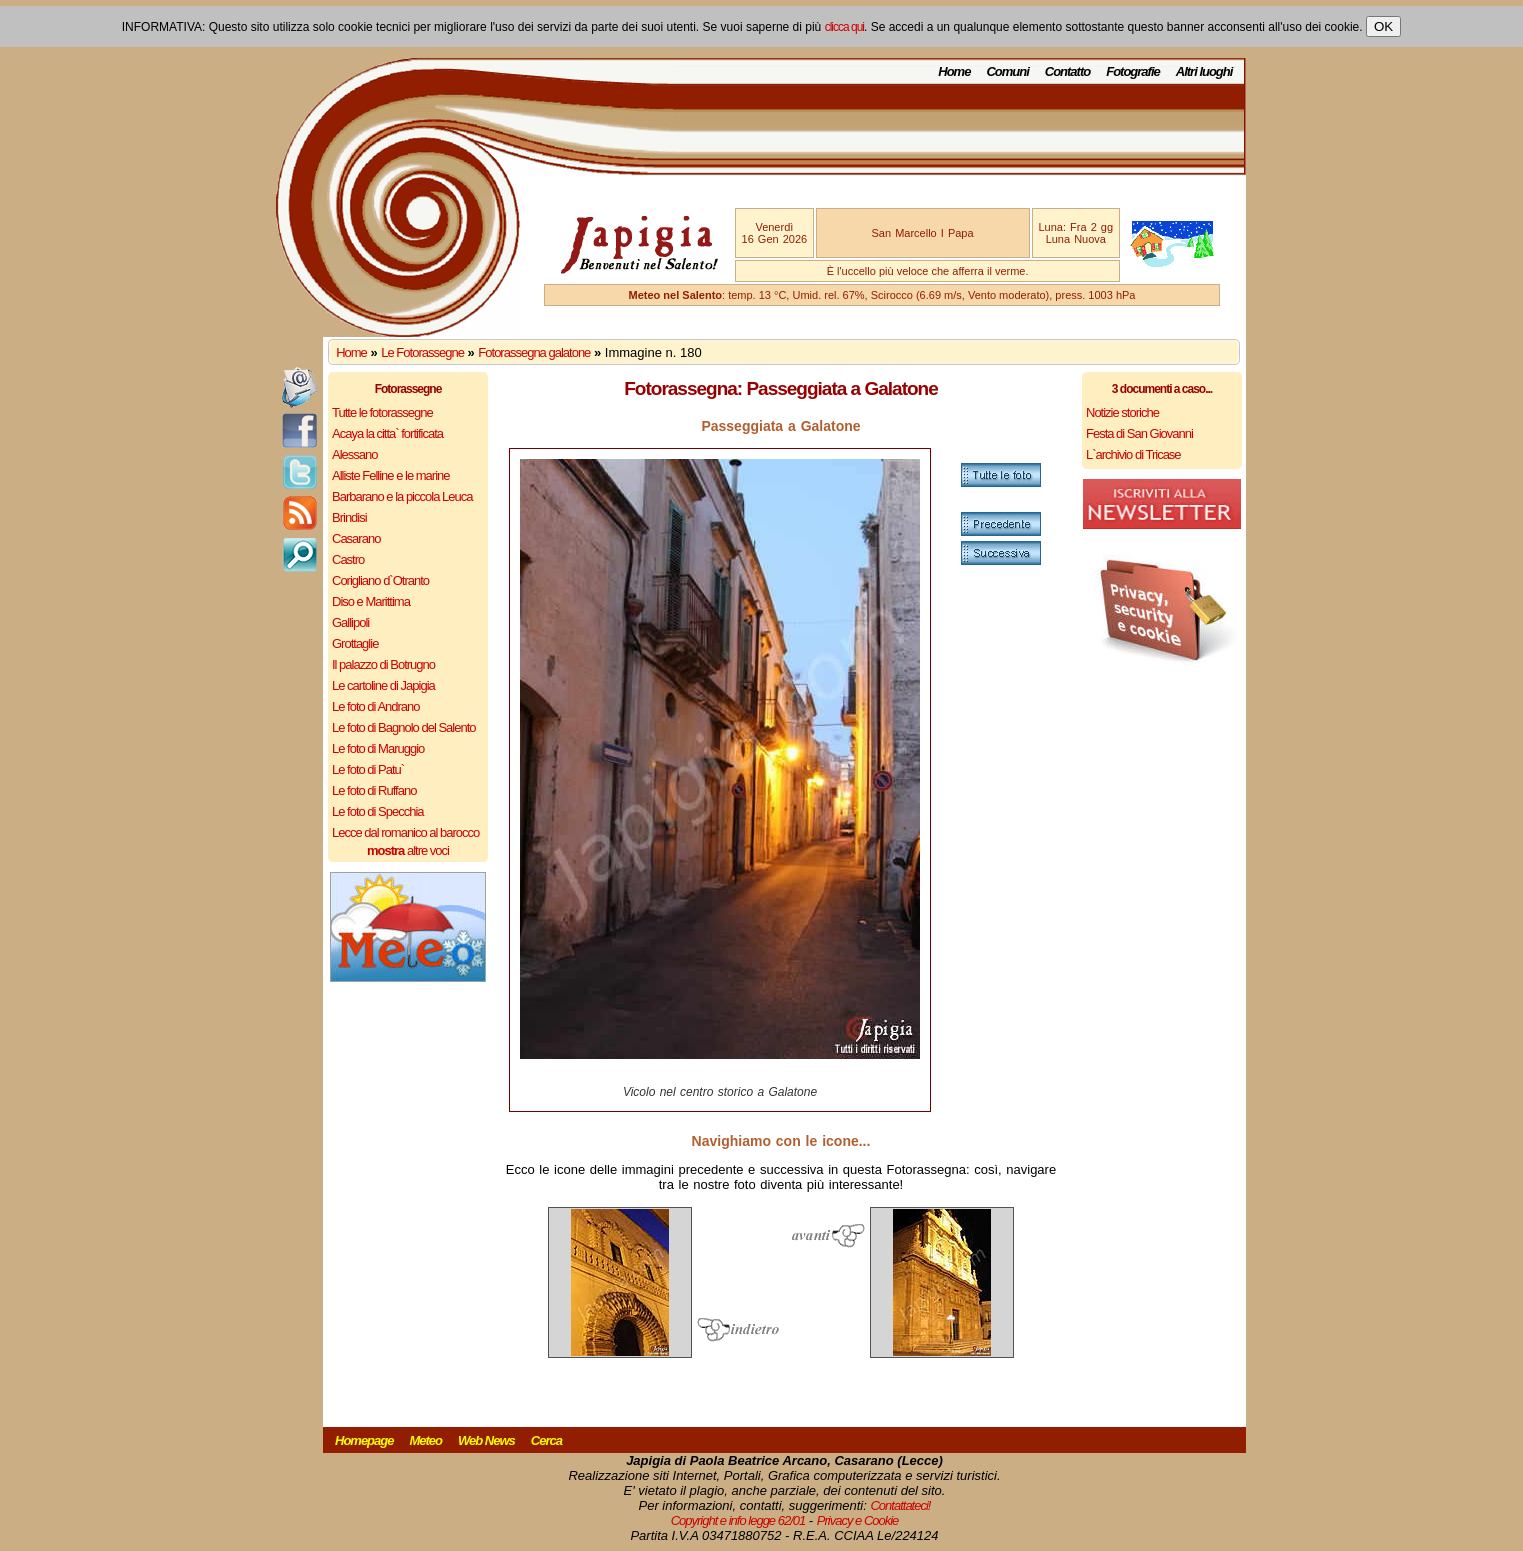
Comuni (1007, 71)
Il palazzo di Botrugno (383, 664)
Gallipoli (350, 622)
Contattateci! (900, 1505)
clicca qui (844, 27)
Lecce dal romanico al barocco (405, 832)
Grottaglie (355, 643)
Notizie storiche (1122, 412)
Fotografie (1133, 71)
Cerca (546, 1440)
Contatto (1067, 71)
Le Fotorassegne (422, 352)
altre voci (408, 850)
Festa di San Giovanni (1139, 433)
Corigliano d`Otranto (380, 580)
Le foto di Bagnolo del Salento (403, 727)
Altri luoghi (1204, 71)
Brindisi (349, 517)
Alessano (354, 454)
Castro (348, 559)
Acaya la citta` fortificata (387, 433)
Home (954, 71)
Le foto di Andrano (376, 706)
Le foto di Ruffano (374, 790)
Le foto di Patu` (368, 769)
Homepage (364, 1440)
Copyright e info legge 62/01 (738, 1520)
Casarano (356, 538)
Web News (486, 1440)
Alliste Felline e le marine (391, 475)
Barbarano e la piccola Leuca (402, 496)
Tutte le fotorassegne (382, 412)
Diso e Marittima (371, 601)
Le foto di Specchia (378, 811)
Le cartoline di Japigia (383, 685)
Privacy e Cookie (858, 1520)
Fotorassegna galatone (534, 352)
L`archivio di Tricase (1133, 454)
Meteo (425, 1440)
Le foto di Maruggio (378, 748)
